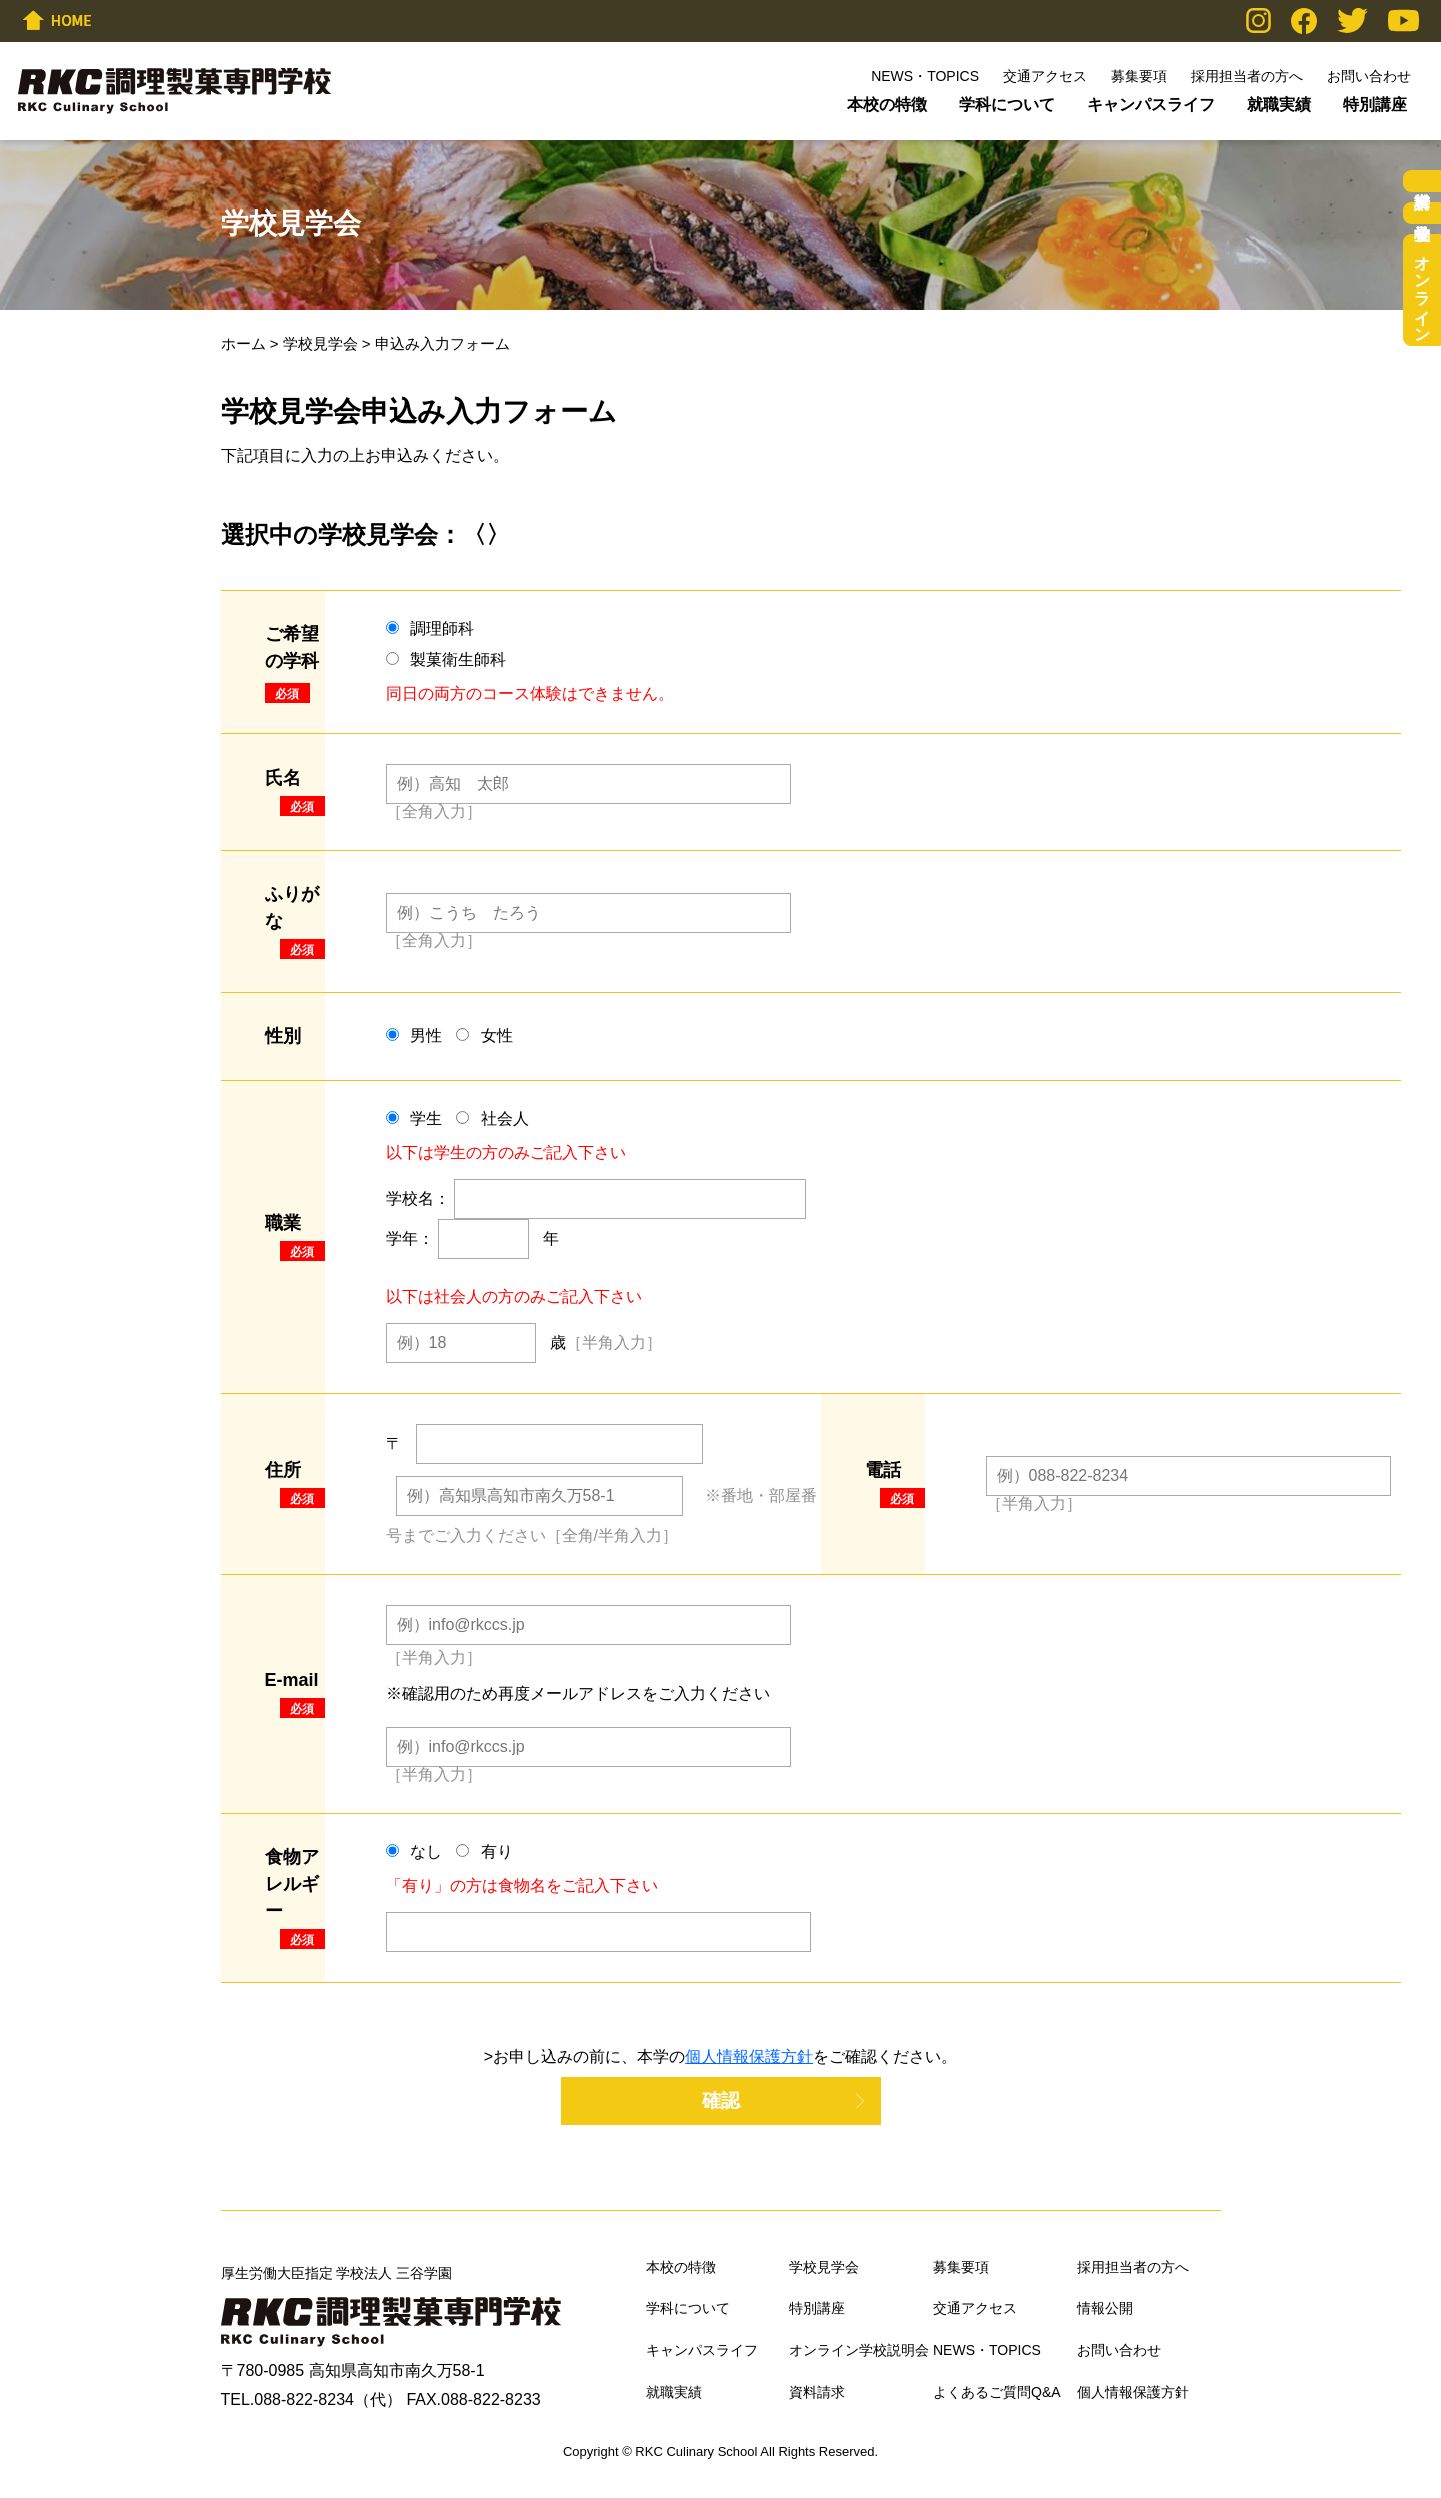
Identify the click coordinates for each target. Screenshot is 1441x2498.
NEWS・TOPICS (925, 76)
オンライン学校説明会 (1422, 290)
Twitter (1352, 20)
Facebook (1304, 21)
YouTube (1403, 20)
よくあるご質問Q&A (997, 2392)
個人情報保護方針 (749, 2056)
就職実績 (1279, 104)
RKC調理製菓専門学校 (174, 91)
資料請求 (1422, 181)
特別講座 (1375, 104)
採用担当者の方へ (1247, 76)
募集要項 (1139, 76)
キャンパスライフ (1151, 104)
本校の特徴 (887, 104)
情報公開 (1105, 2308)
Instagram (1258, 20)
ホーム (243, 343)
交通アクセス (1045, 76)
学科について (1007, 104)
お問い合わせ (1369, 76)
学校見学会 (320, 343)
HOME (57, 20)
